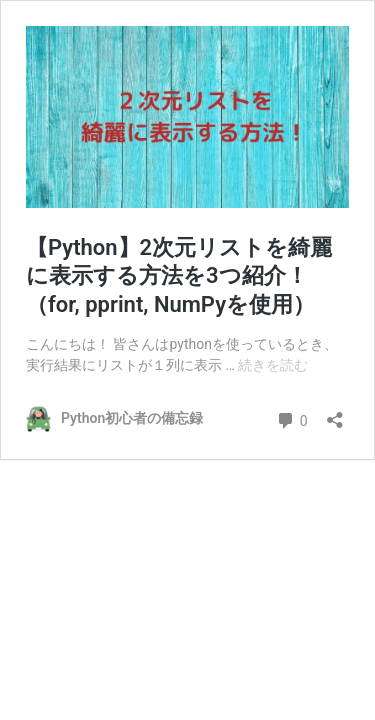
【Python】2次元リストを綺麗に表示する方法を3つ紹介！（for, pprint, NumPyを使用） (179, 276)
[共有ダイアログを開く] (335, 413)
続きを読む (273, 365)
